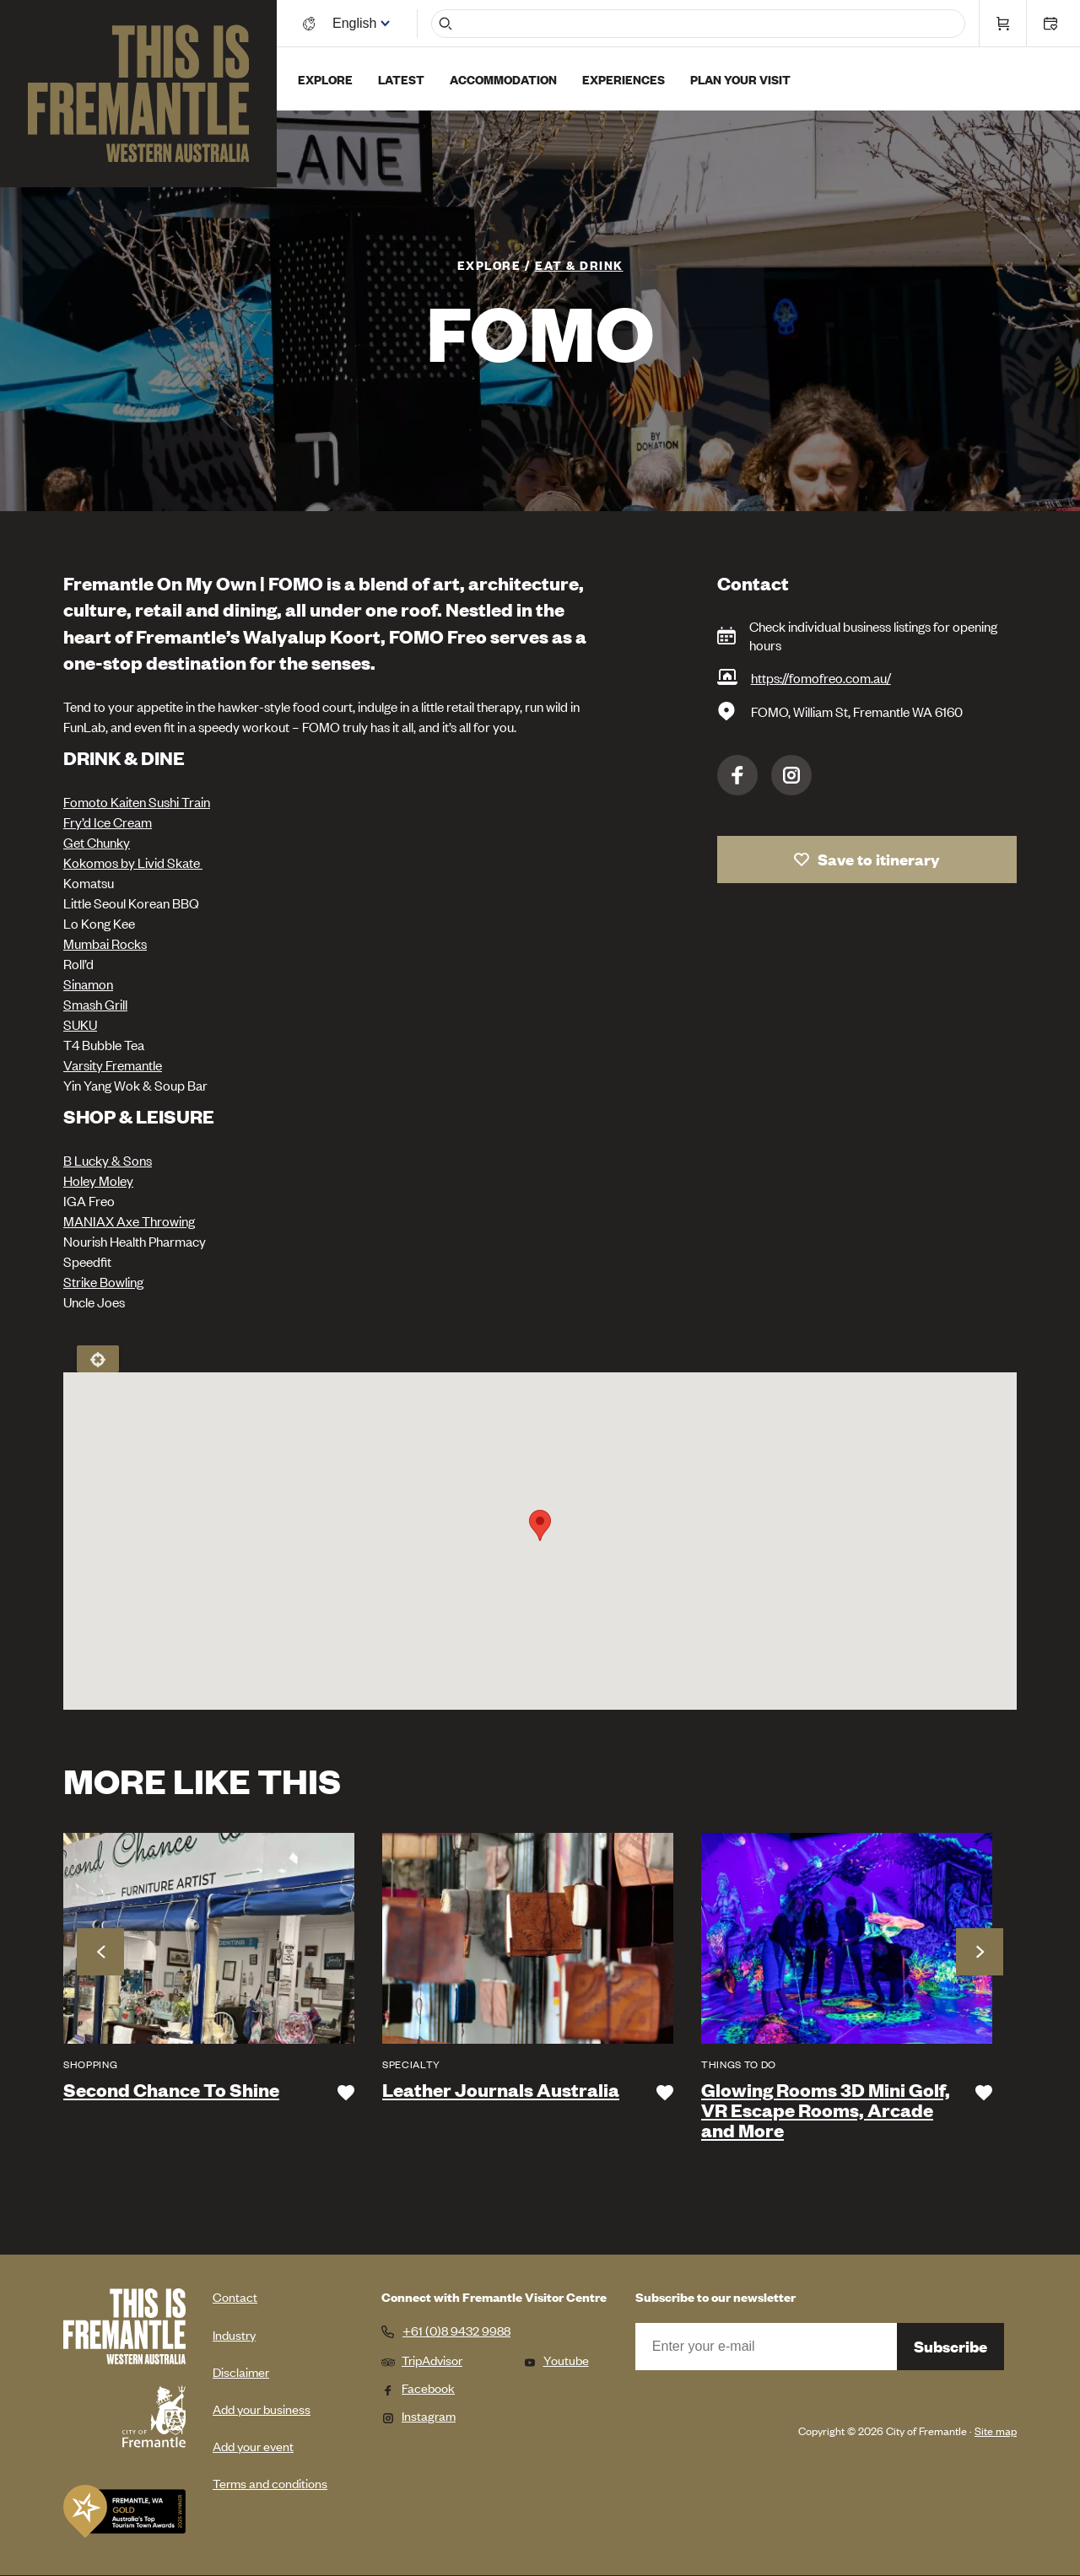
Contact (235, 2296)
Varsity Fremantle (112, 1064)
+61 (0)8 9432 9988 (456, 2330)
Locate (98, 1358)
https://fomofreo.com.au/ (821, 677)
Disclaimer (241, 2371)
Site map (996, 2430)
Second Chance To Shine (171, 2090)
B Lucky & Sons (107, 1160)
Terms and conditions (270, 2483)
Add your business (261, 2408)
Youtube (556, 2360)
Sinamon (88, 983)
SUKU (80, 1024)
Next (979, 1951)
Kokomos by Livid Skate (132, 862)
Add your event (253, 2446)
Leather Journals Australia (500, 2090)
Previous (100, 1951)
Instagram (791, 775)
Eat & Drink (579, 264)
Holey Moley (98, 1180)
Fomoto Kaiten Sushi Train (136, 801)
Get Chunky (96, 842)
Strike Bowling (103, 1281)
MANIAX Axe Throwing (129, 1220)
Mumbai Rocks (105, 943)
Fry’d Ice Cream (107, 821)
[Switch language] (357, 23)
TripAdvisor (421, 2360)
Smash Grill (95, 1003)
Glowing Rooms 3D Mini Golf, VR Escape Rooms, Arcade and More (825, 2110)
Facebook (737, 775)
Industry (234, 2334)
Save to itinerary (879, 859)
